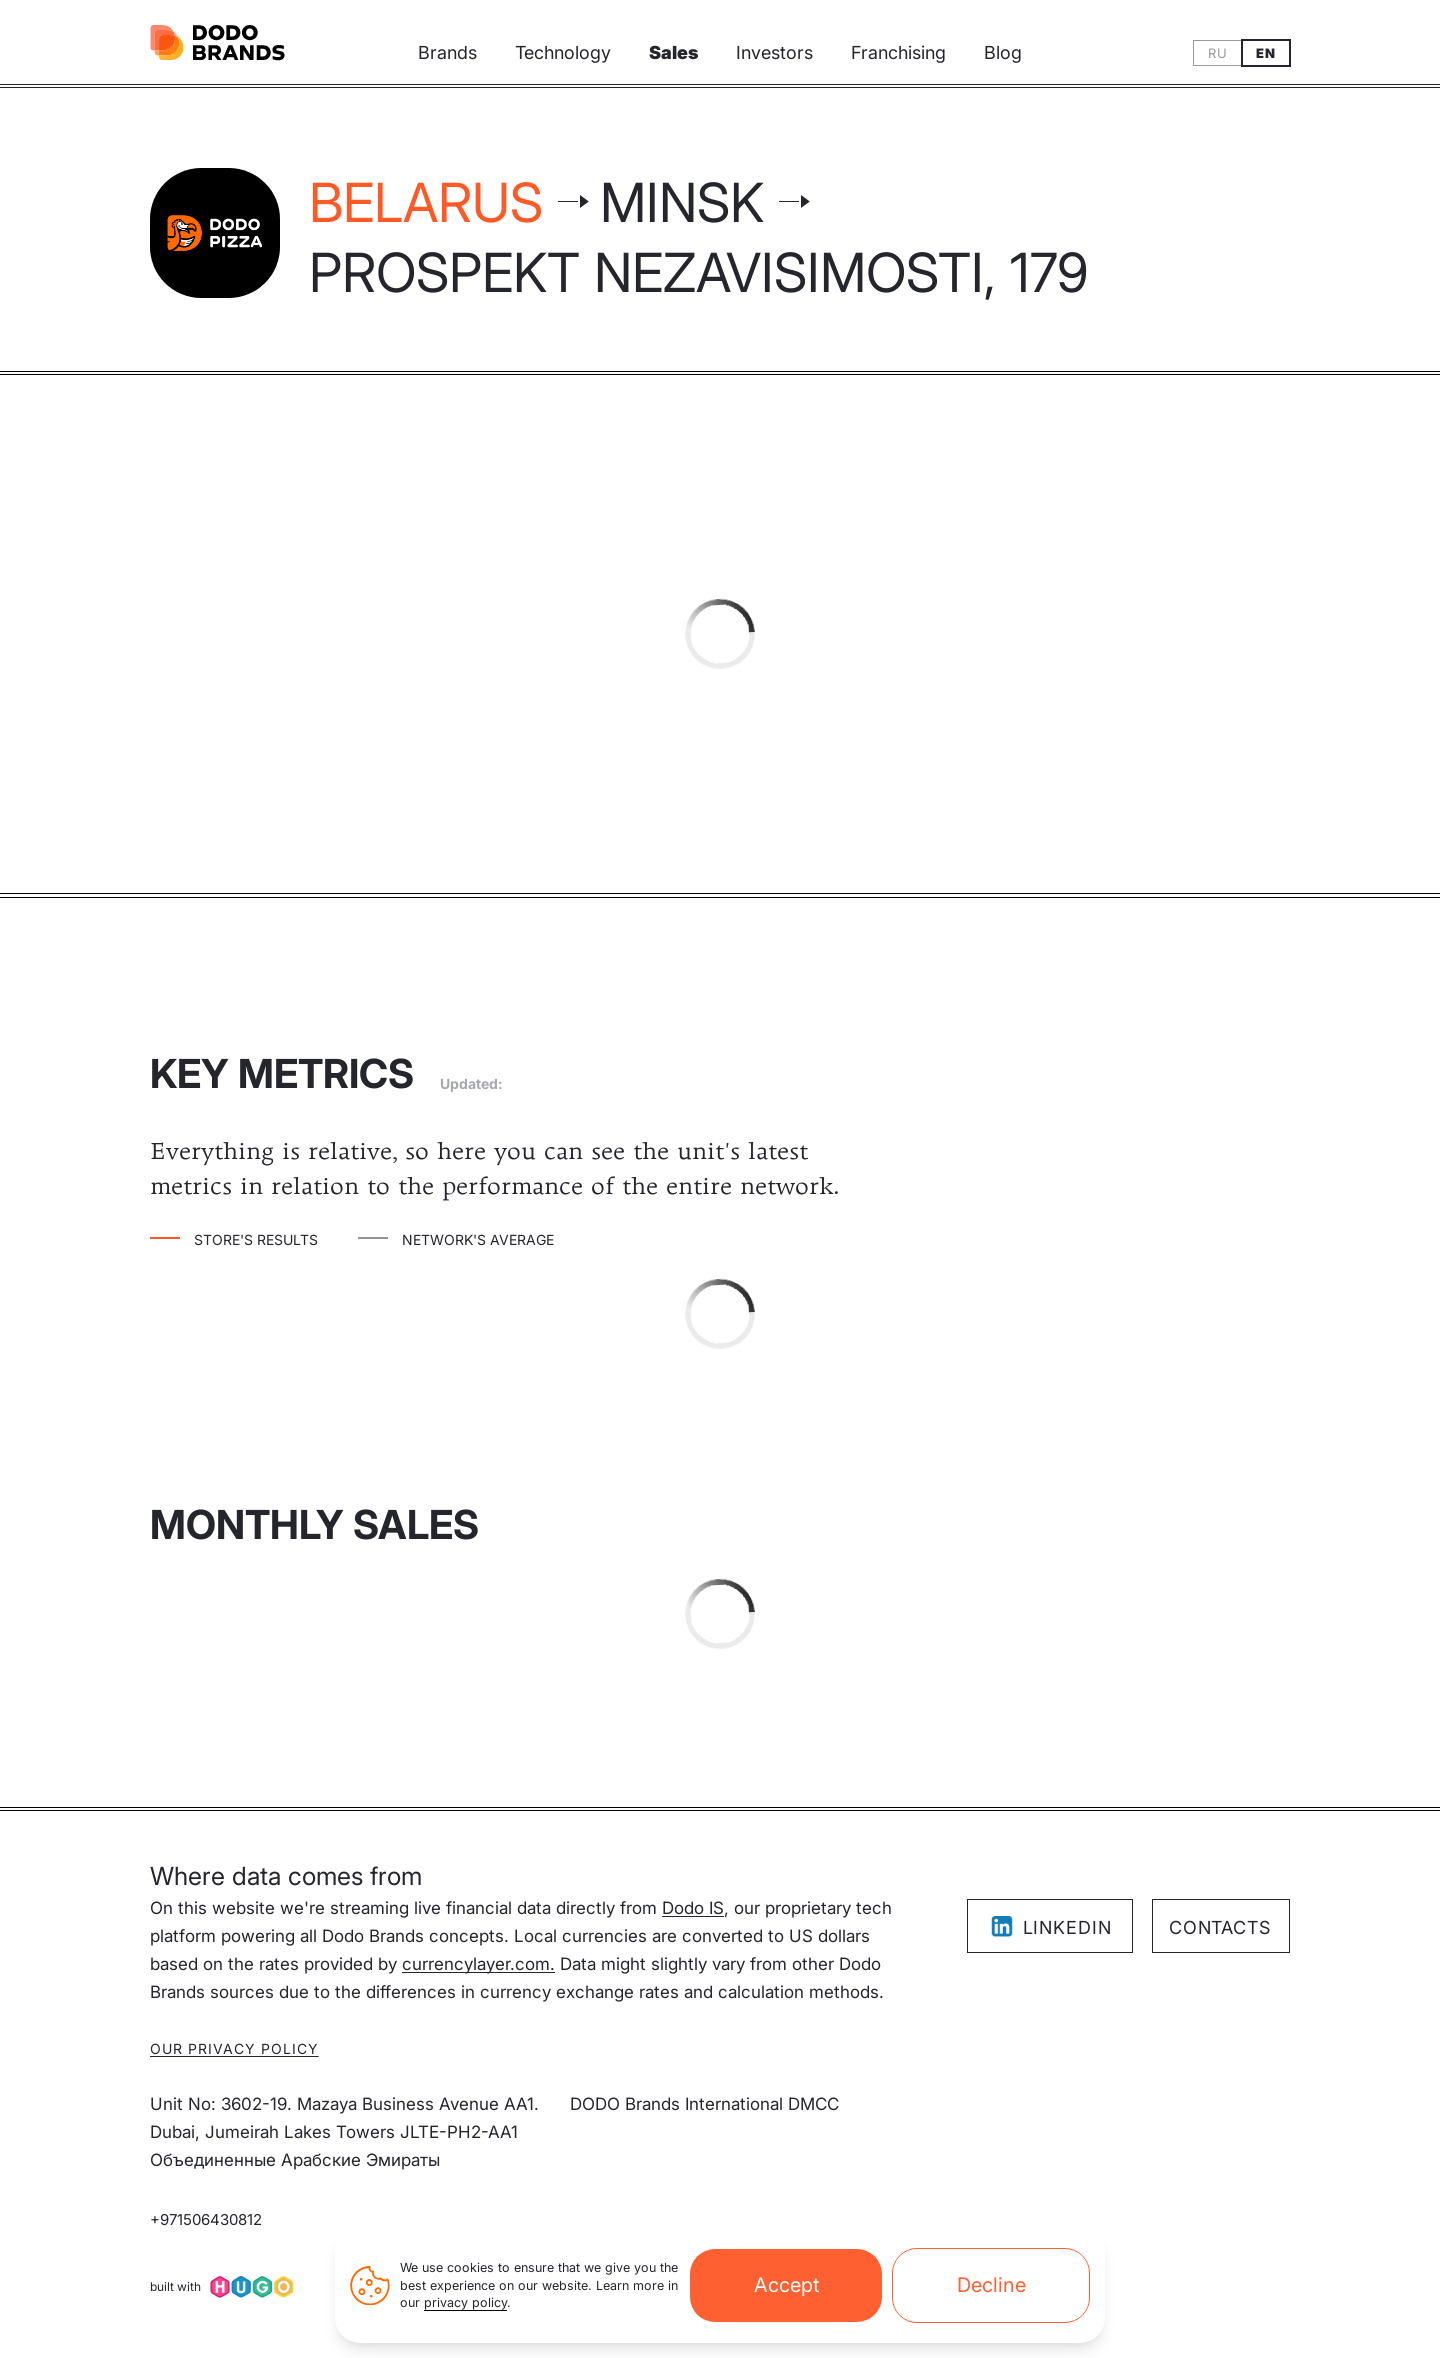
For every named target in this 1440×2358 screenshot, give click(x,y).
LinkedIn (1050, 1927)
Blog (1003, 52)
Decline (991, 2285)
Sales (673, 52)
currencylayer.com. (478, 1964)
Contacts (1220, 1927)
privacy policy (465, 2302)
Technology (563, 52)
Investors (774, 52)
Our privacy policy (234, 2048)
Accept (786, 2285)
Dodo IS (693, 1908)
